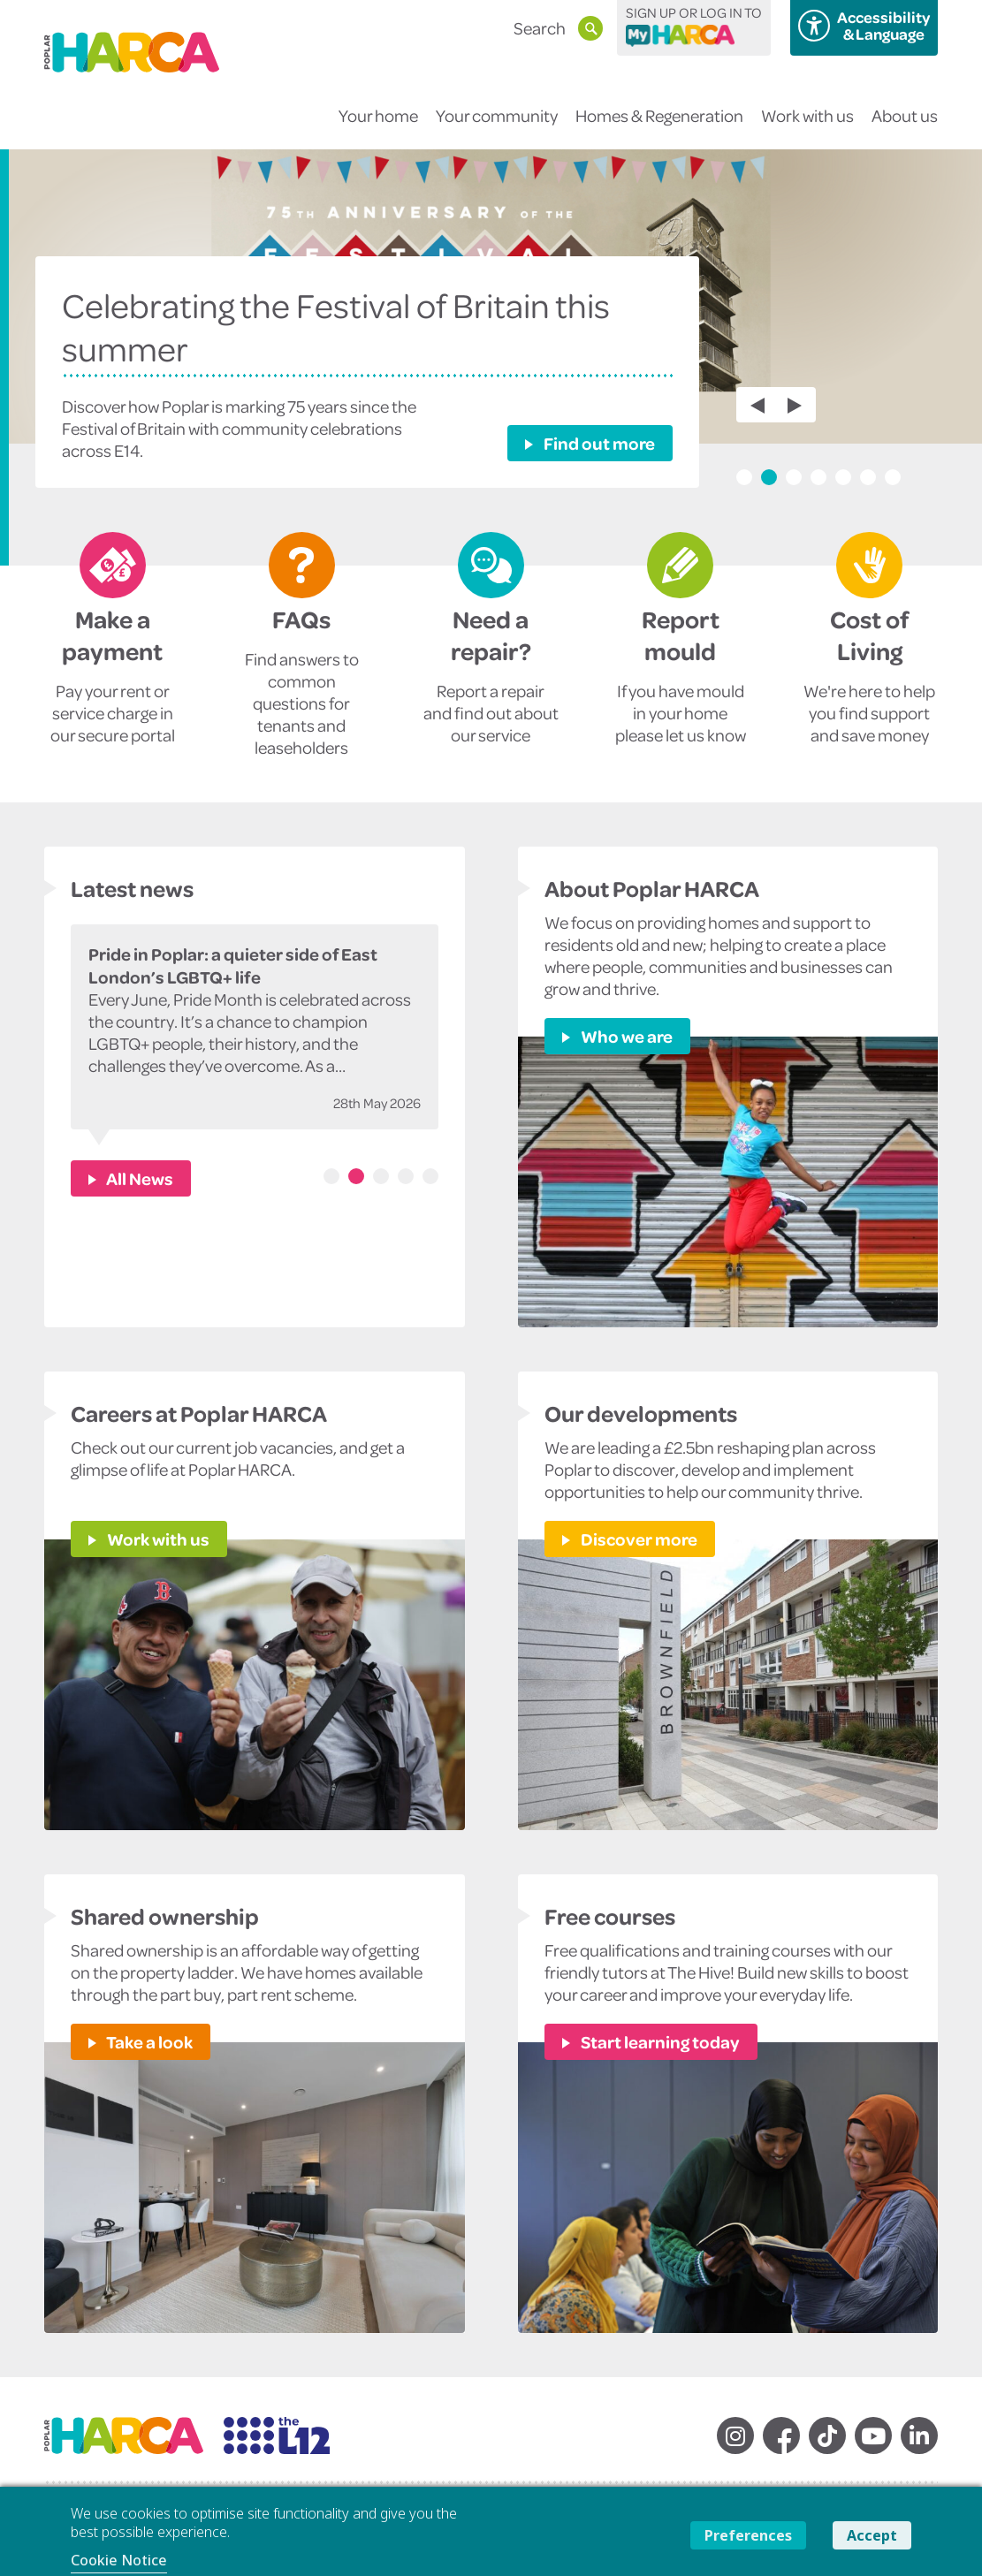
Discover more (637, 1538)
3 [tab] (794, 477)
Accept (872, 2535)
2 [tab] (769, 477)
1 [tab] (744, 477)
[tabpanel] (491, 357)
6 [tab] (868, 477)
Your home (378, 126)
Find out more (598, 442)
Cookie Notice (119, 2560)
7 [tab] (893, 477)
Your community (497, 126)
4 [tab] (818, 477)
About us (905, 126)
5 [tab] (843, 477)
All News (138, 1177)
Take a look (148, 2041)
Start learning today (659, 2041)
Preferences (748, 2535)
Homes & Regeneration (659, 126)
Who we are (625, 1035)
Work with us (807, 126)
